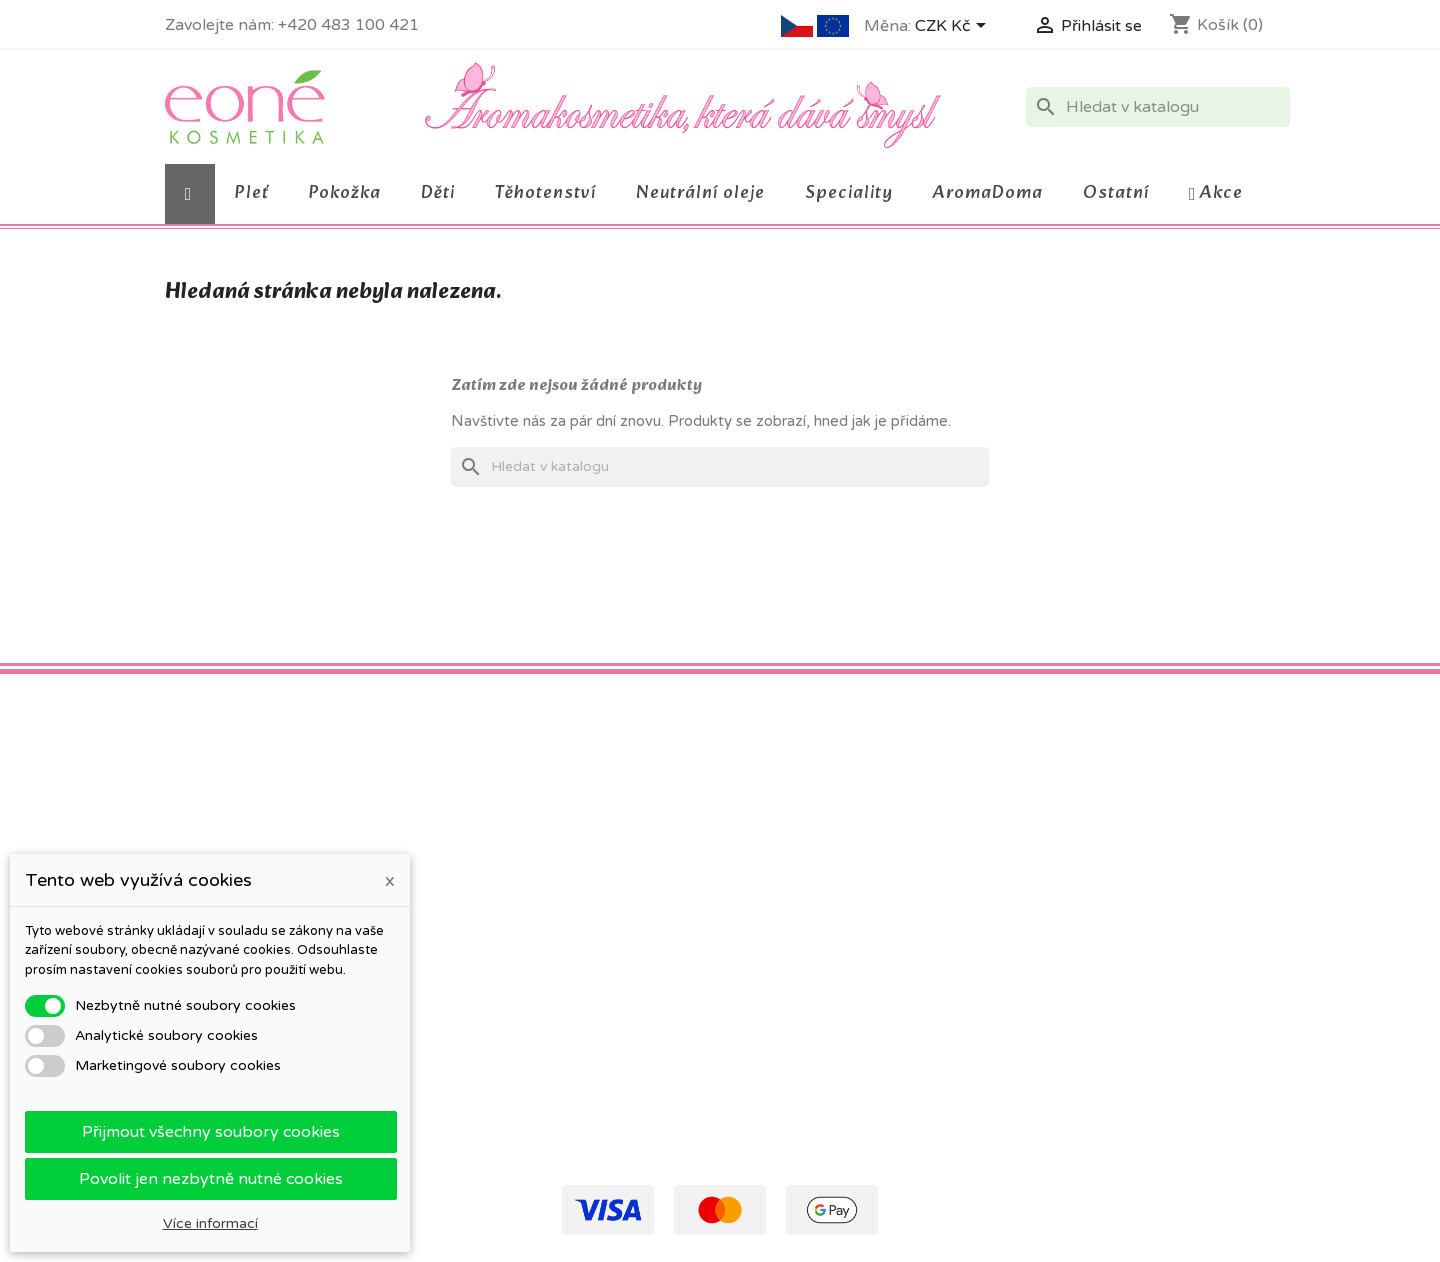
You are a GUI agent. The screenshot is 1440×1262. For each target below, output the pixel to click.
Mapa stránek (496, 1107)
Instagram (275, 736)
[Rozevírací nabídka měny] (954, 27)
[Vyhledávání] (1158, 107)
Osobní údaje (779, 857)
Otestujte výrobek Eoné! (531, 1055)
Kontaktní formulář (512, 1081)
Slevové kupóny (787, 961)
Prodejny (480, 1133)
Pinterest (231, 736)
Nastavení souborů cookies (825, 987)
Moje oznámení (786, 1013)
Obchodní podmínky (518, 857)
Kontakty (481, 982)
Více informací (210, 1223)
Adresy (758, 935)
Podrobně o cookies (517, 956)
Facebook (187, 736)
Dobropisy (770, 909)
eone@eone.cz (1160, 956)
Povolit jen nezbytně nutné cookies (211, 1179)
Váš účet (771, 822)
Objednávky (774, 883)
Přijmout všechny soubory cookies (211, 1132)
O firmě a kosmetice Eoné (537, 930)
